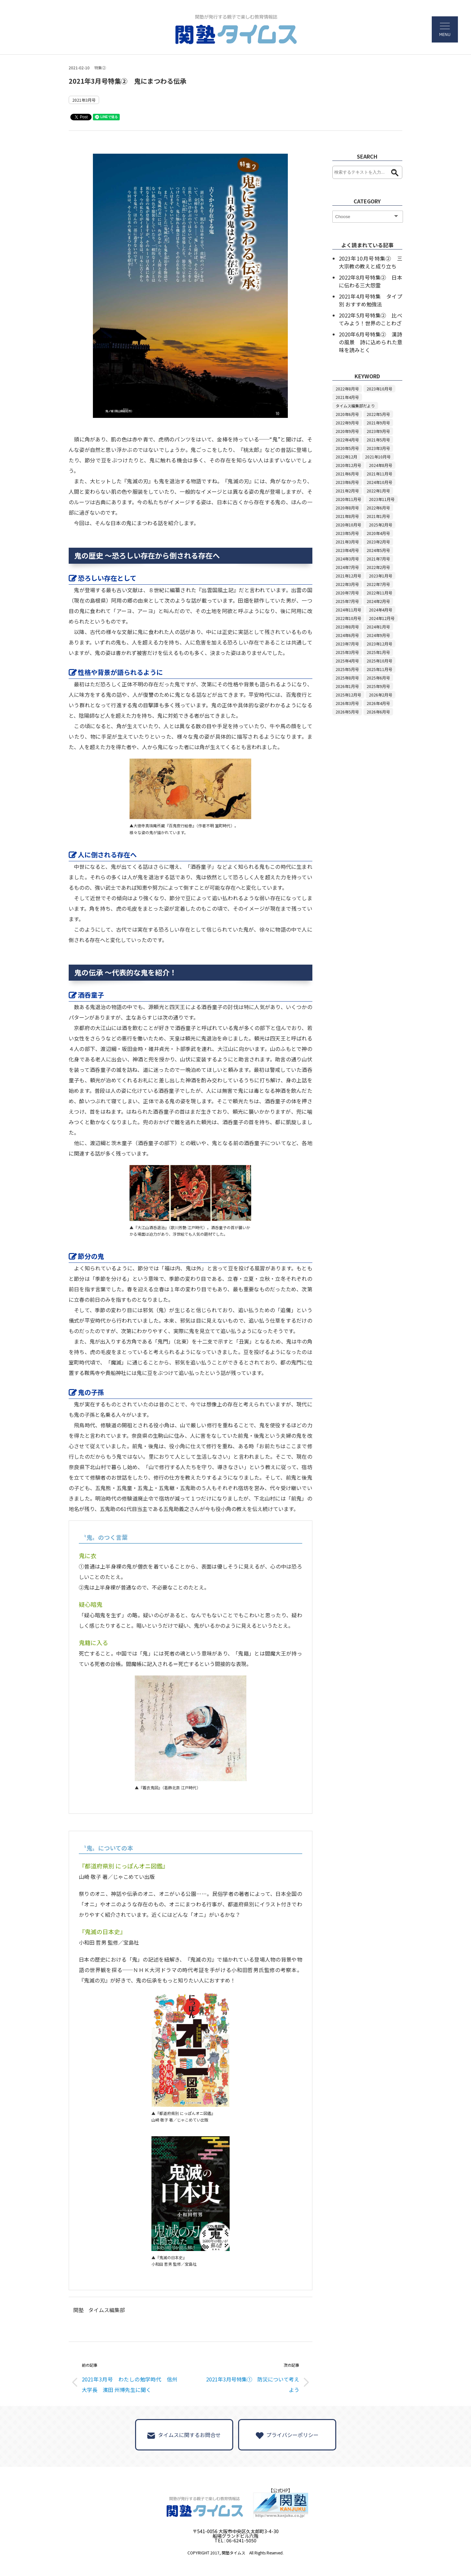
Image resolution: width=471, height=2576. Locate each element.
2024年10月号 (379, 482)
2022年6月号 (378, 507)
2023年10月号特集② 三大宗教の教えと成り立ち (370, 262)
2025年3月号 (347, 652)
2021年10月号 (378, 456)
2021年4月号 (347, 397)
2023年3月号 (378, 448)
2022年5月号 (378, 414)
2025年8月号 (347, 677)
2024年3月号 (347, 558)
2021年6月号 (347, 473)
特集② (100, 67)
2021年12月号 (348, 575)
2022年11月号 (379, 592)
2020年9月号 (347, 431)
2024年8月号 (380, 465)
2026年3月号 (347, 703)
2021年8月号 (347, 516)
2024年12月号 (381, 618)
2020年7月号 (347, 592)
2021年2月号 (347, 490)
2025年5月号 (347, 669)
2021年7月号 (378, 558)
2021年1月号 (378, 516)
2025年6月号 (378, 677)
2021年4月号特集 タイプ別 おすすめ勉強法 (370, 300)
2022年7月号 (378, 584)
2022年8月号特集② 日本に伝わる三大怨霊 (370, 281)
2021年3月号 (84, 100)
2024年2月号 (378, 601)
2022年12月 (346, 456)
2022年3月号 (347, 584)
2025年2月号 (380, 524)
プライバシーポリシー (287, 2435)
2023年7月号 (347, 643)
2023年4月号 (347, 550)
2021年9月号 (378, 422)
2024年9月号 (378, 635)
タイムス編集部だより (355, 405)
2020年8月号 (347, 507)
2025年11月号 (379, 669)
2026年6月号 (378, 711)
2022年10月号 (348, 618)
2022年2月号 (378, 567)
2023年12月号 (379, 643)
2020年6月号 (347, 414)
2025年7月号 (347, 601)
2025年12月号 (348, 694)
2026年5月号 (347, 711)
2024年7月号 (347, 567)
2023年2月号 (378, 541)
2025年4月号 (347, 660)
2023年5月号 (347, 533)
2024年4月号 (380, 609)
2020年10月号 (348, 524)
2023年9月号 (378, 431)
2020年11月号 (348, 499)
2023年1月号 (380, 575)
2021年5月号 (378, 439)
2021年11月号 (379, 473)
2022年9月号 (347, 422)
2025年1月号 (378, 652)
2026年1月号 (347, 686)
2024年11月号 (348, 609)
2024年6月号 (347, 635)
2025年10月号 (379, 660)
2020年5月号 (347, 448)
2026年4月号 (378, 703)
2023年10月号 (379, 388)
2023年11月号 (381, 499)
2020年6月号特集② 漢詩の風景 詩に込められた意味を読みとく (370, 342)
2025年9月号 (378, 686)
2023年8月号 (347, 626)
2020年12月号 (348, 465)
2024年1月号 (378, 626)
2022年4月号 (347, 439)
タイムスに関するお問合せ (184, 2435)
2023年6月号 (347, 482)
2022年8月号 (347, 388)
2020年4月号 (378, 533)
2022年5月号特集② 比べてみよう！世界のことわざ (370, 319)
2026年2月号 (380, 694)
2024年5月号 (378, 550)
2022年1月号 (378, 490)
